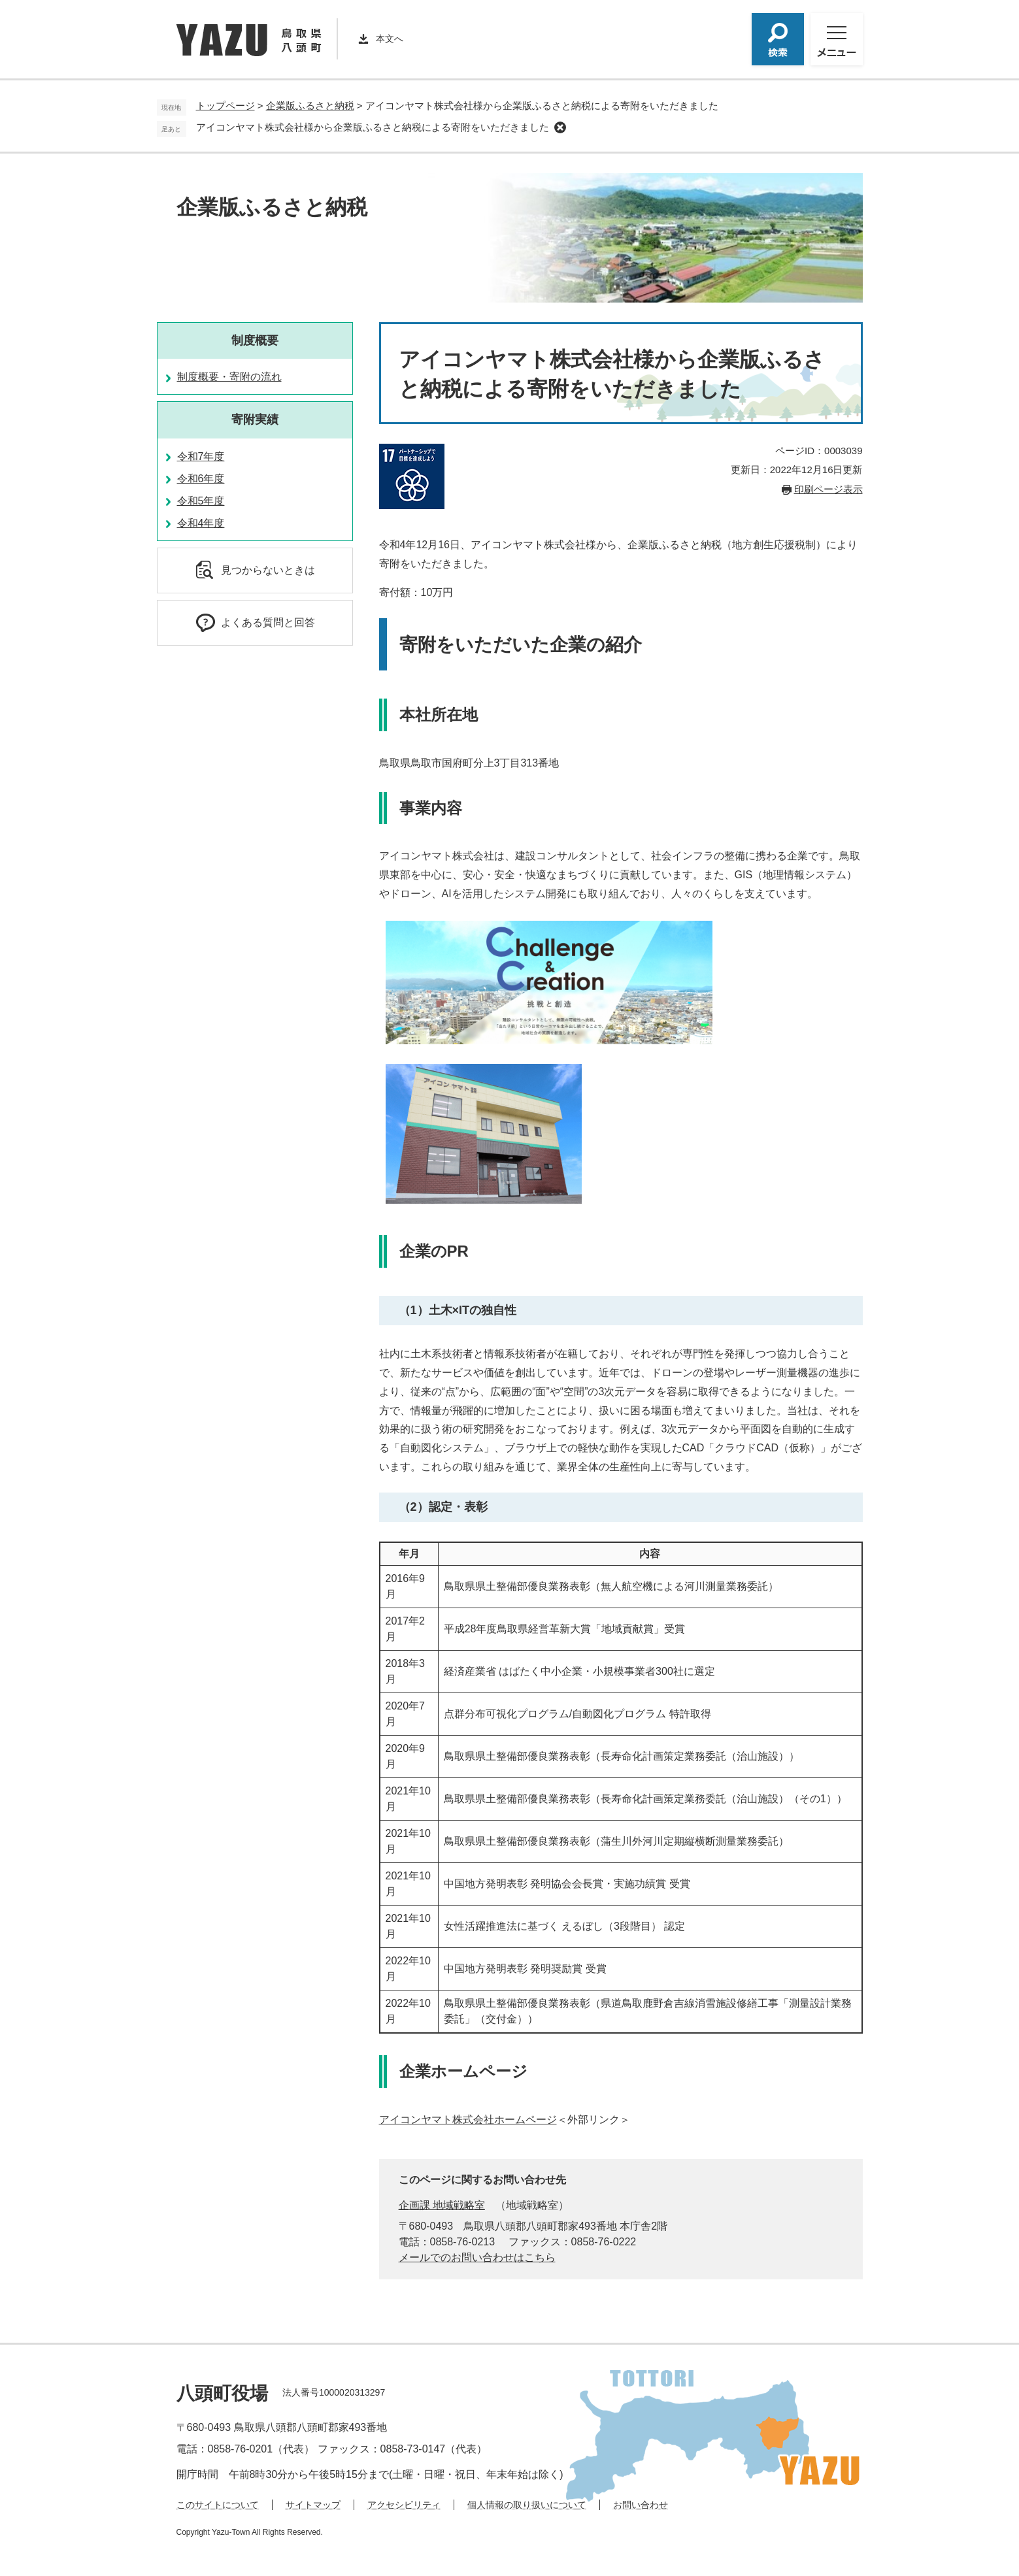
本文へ (389, 38)
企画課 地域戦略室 (442, 2205)
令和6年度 (201, 478)
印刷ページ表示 (828, 489)
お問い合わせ (640, 2505)
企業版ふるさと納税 (310, 105)
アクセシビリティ (404, 2505)
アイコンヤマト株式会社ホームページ (468, 2119)
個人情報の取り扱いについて (526, 2505)
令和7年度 (201, 456)
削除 (560, 127)
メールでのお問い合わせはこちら (477, 2257)
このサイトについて (217, 2505)
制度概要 (254, 340)
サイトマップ (313, 2505)
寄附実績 (254, 419)
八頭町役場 (222, 2393)
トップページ (225, 105)
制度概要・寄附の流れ (229, 376)
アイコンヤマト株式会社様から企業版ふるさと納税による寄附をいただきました (372, 127)
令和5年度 (201, 500)
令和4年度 (201, 523)
